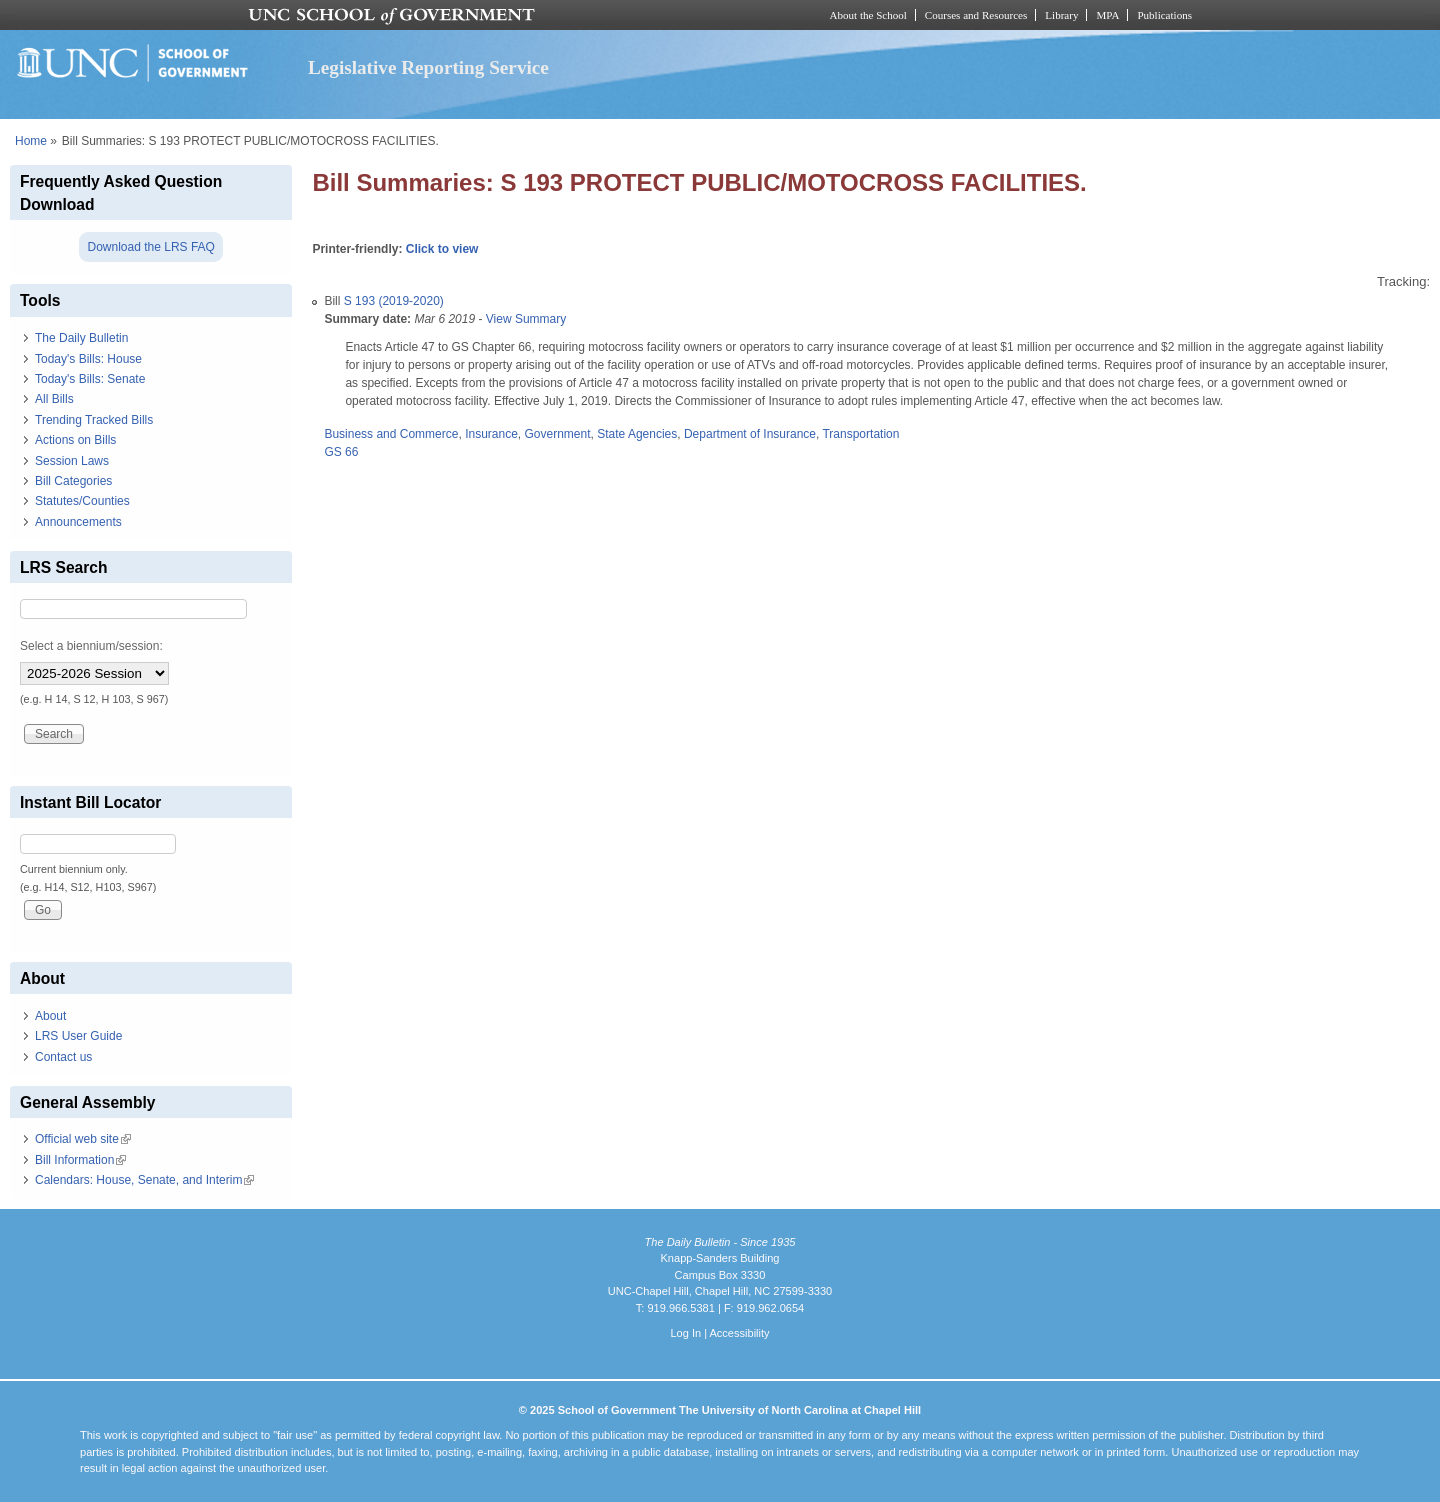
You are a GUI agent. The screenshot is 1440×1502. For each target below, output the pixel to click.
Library (1061, 15)
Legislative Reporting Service (428, 67)
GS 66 (341, 452)
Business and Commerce (391, 434)
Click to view (442, 249)
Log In (685, 1333)
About (50, 1016)
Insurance (491, 434)
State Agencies (637, 434)
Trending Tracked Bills (94, 420)
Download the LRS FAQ (150, 247)
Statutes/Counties (82, 501)
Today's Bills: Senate (90, 379)
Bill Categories (73, 481)
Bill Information (80, 1160)
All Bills (54, 399)
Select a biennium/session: (91, 646)
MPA (1107, 15)
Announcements (78, 522)
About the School (868, 15)
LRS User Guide (78, 1036)
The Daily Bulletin (81, 338)
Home (31, 141)
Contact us (63, 1057)
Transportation (860, 434)
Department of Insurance (750, 434)
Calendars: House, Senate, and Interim (144, 1180)
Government (558, 434)
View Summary (526, 319)
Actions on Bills (75, 440)
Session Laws (72, 461)
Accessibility (739, 1333)
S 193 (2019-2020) (394, 301)
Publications (1164, 15)
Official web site (83, 1139)
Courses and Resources (976, 15)
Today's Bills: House (88, 359)
